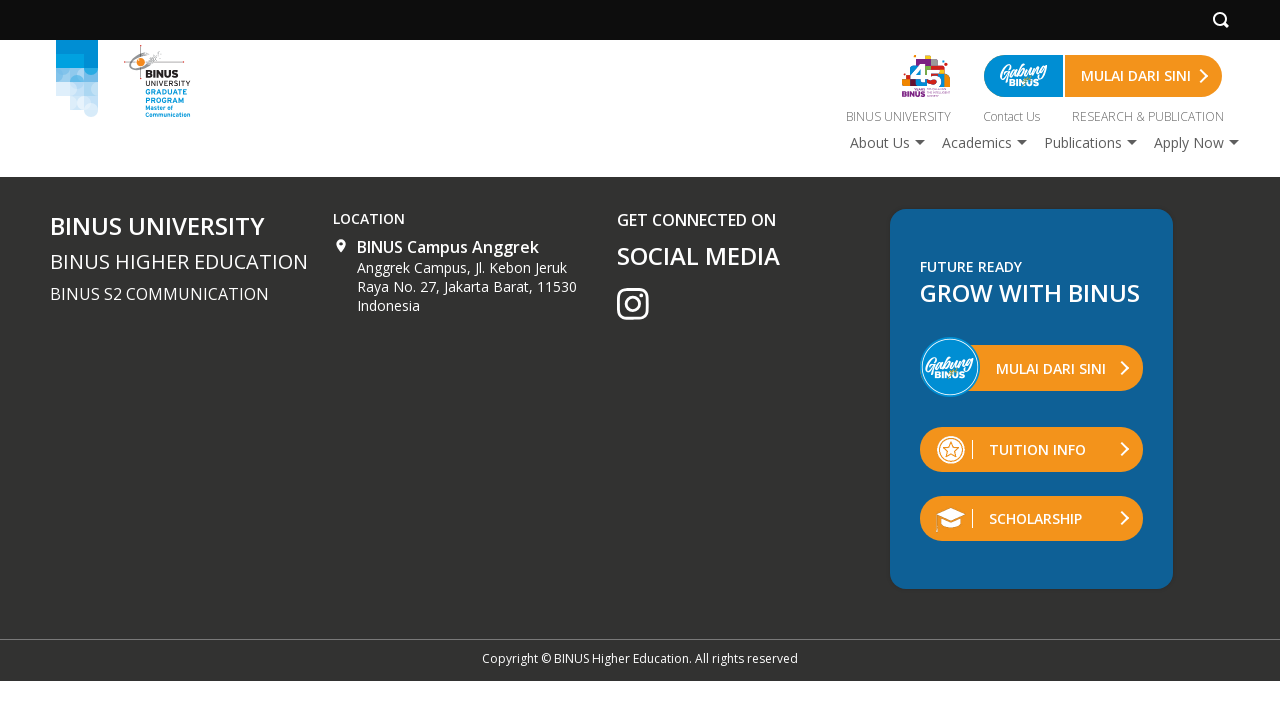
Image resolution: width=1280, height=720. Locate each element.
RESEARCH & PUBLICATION (1148, 116)
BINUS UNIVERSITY (898, 116)
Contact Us (1011, 116)
